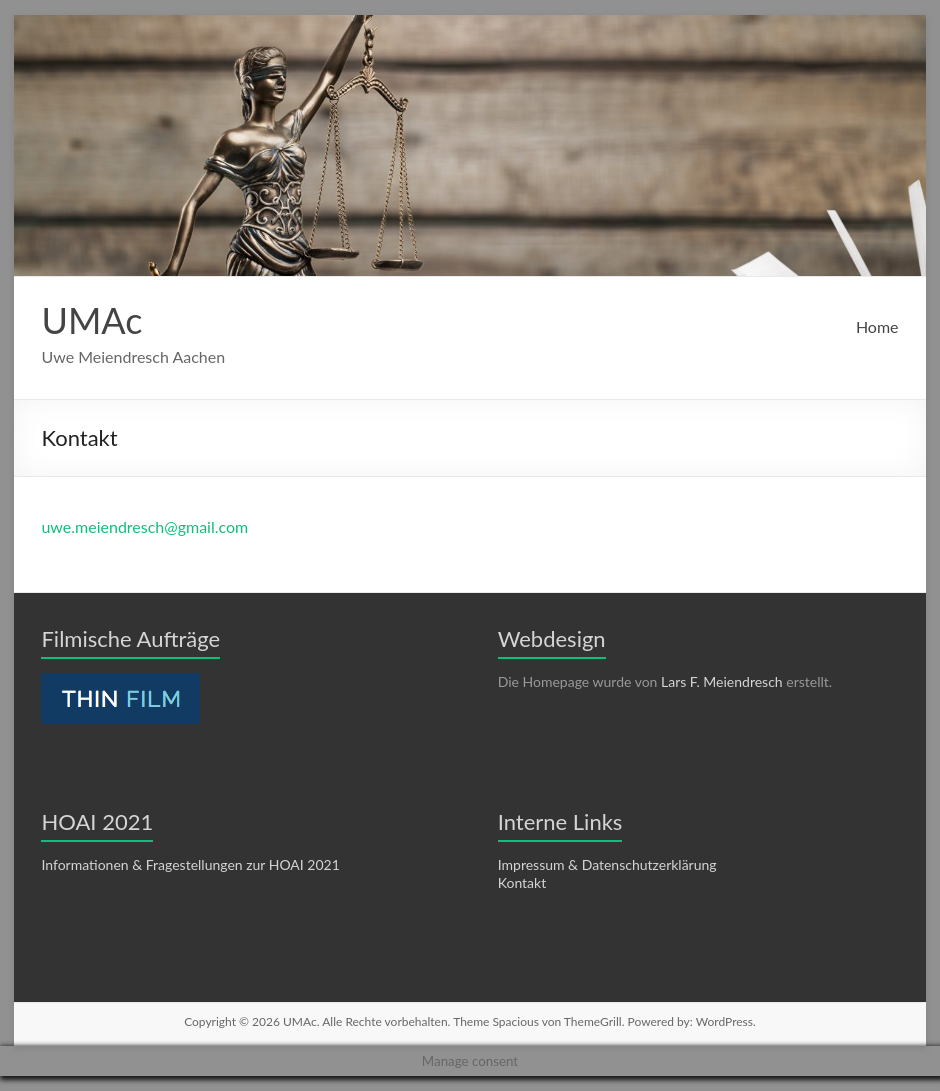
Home (877, 326)
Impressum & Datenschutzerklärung (607, 864)
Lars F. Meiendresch (722, 681)
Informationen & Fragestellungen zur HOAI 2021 (190, 864)
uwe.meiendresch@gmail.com (144, 526)
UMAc (91, 320)
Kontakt (522, 882)
